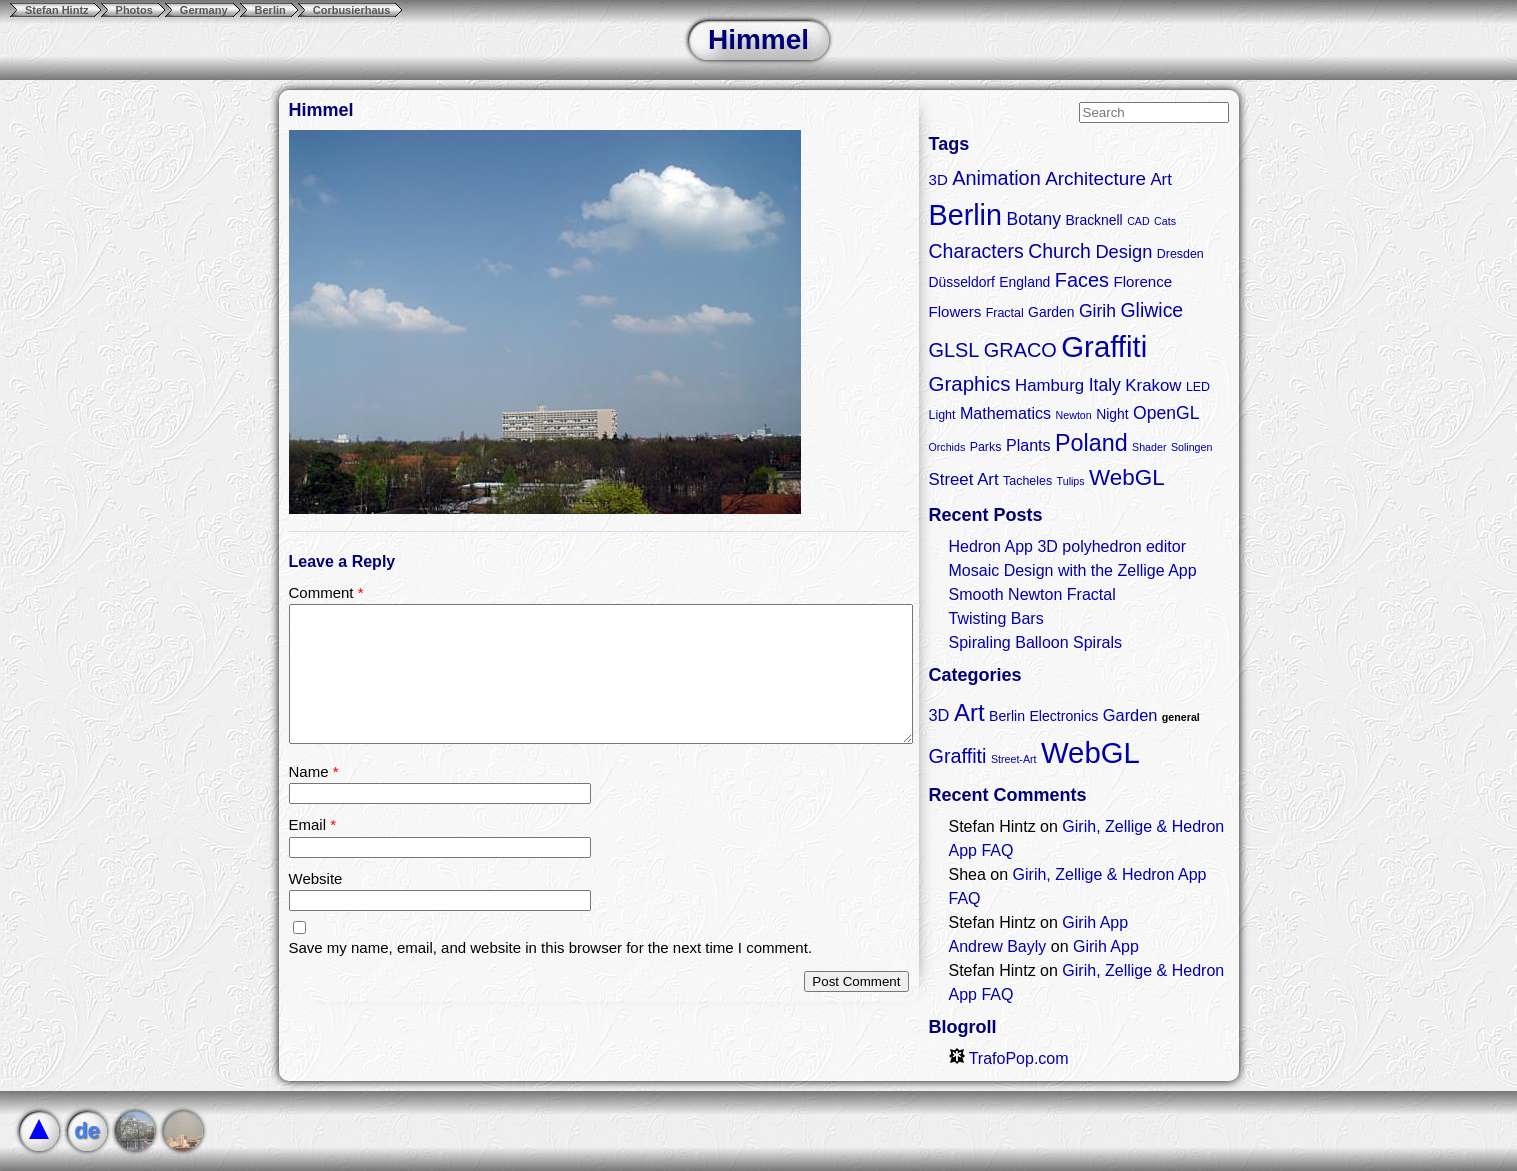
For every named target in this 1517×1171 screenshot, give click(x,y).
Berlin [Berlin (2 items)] (1007, 716)
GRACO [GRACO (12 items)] (1020, 350)
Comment (326, 592)
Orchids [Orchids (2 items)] (947, 447)
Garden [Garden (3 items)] (1130, 715)
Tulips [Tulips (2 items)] (1071, 481)
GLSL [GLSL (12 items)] (954, 350)
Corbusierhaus (352, 10)
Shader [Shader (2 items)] (1149, 447)
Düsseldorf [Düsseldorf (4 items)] (962, 282)
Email (313, 824)
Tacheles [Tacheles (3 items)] (1027, 481)
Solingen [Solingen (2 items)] (1191, 447)
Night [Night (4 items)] (1112, 414)
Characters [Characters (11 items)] (976, 251)
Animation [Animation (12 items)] (996, 178)
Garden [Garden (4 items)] (1051, 312)
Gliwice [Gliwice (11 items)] (1151, 310)
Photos (134, 10)
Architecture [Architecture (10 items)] (1095, 178)
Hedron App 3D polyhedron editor (1068, 546)
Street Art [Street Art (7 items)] (964, 479)
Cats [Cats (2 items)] (1165, 221)
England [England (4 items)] (1024, 282)
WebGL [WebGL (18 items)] (1127, 477)
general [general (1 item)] (1181, 717)
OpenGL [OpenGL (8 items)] (1166, 413)
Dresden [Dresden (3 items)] (1180, 254)
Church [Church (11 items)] (1059, 251)
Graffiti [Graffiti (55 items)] (1104, 346)
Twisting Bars (996, 618)
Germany (204, 10)
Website (316, 878)
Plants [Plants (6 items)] (1028, 445)
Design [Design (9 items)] (1123, 251)
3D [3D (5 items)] (938, 179)
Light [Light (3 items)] (942, 415)
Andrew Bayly (998, 946)
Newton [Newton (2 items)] (1074, 415)
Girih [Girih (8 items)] (1097, 311)
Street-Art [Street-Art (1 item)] (1014, 759)
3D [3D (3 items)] (939, 715)
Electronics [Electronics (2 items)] (1063, 716)
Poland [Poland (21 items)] (1091, 443)
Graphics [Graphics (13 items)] (970, 383)
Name (314, 771)
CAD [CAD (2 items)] (1138, 221)
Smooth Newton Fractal (1032, 594)
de (87, 1130)
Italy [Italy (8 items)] (1105, 385)
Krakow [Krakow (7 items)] (1153, 385)
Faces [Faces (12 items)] (1082, 280)
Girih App (1095, 922)
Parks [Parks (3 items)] (986, 447)
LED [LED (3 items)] (1198, 387)
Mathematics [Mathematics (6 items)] (1005, 413)
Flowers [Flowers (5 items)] (955, 311)
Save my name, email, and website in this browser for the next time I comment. (551, 947)
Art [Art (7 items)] (1161, 179)
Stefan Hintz (57, 10)
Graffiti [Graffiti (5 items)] (958, 756)
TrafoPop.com (1009, 1058)
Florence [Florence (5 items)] (1142, 281)
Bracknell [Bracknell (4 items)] (1094, 220)
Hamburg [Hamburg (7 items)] (1049, 385)
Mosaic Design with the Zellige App (1073, 570)
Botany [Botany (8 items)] (1033, 219)
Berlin (270, 10)
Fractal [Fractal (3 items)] (1005, 313)
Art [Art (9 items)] (969, 712)
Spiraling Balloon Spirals (1035, 642)
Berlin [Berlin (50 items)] (965, 215)
